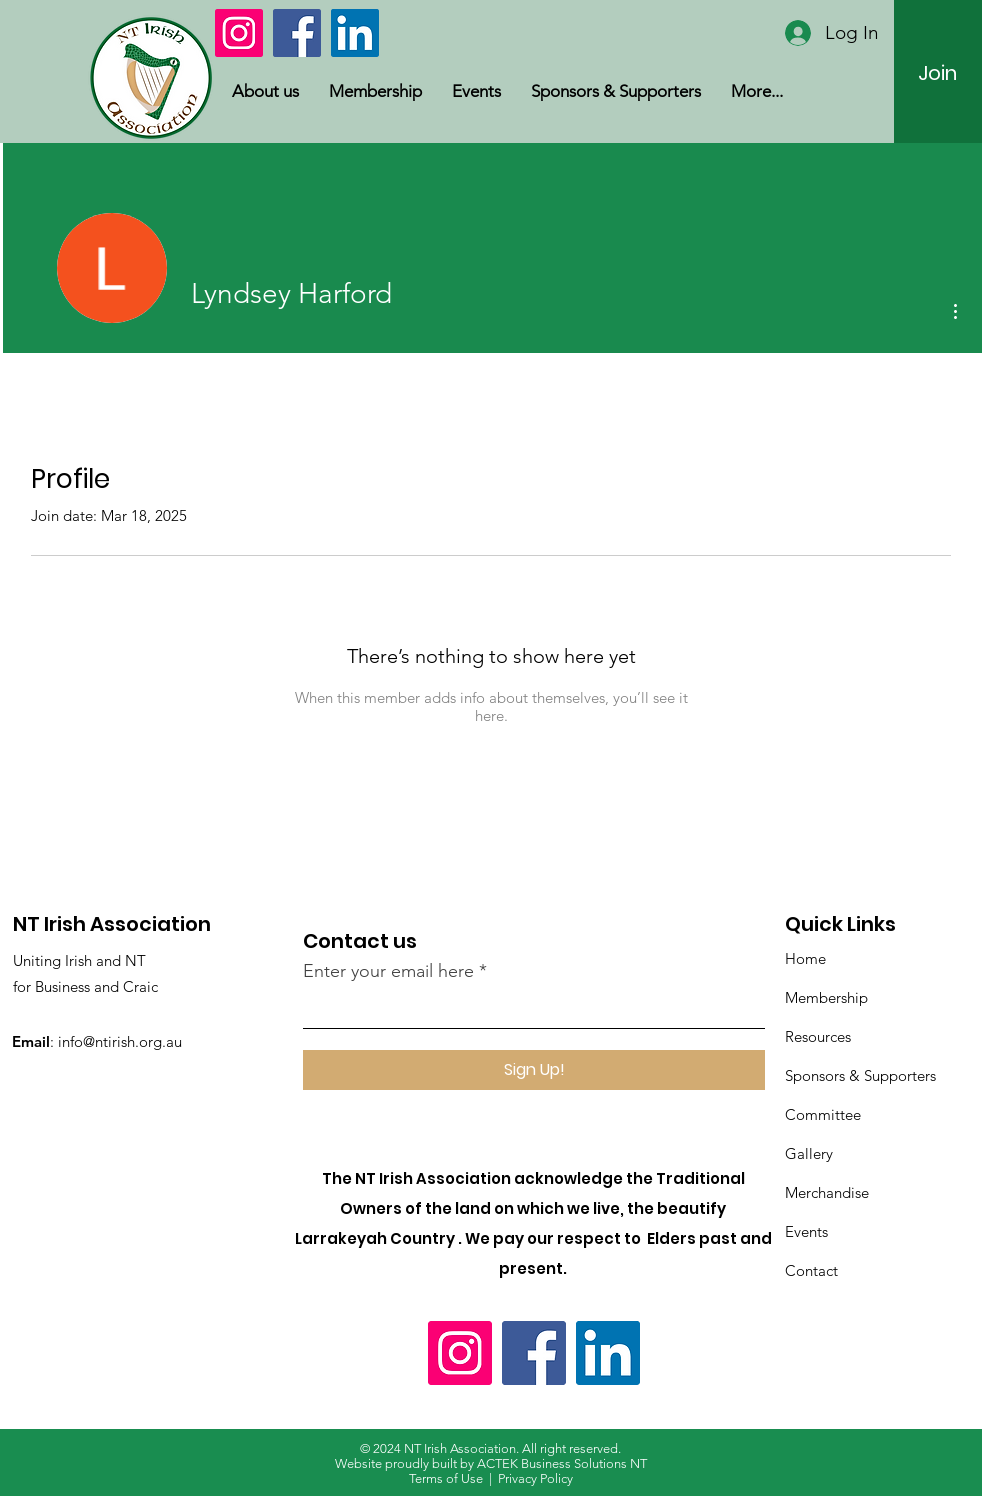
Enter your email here (388, 971)
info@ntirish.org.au (120, 1041)
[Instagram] (239, 33)
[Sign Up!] (534, 1070)
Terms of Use (446, 1478)
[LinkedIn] (355, 33)
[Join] (938, 73)
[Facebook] (297, 33)
